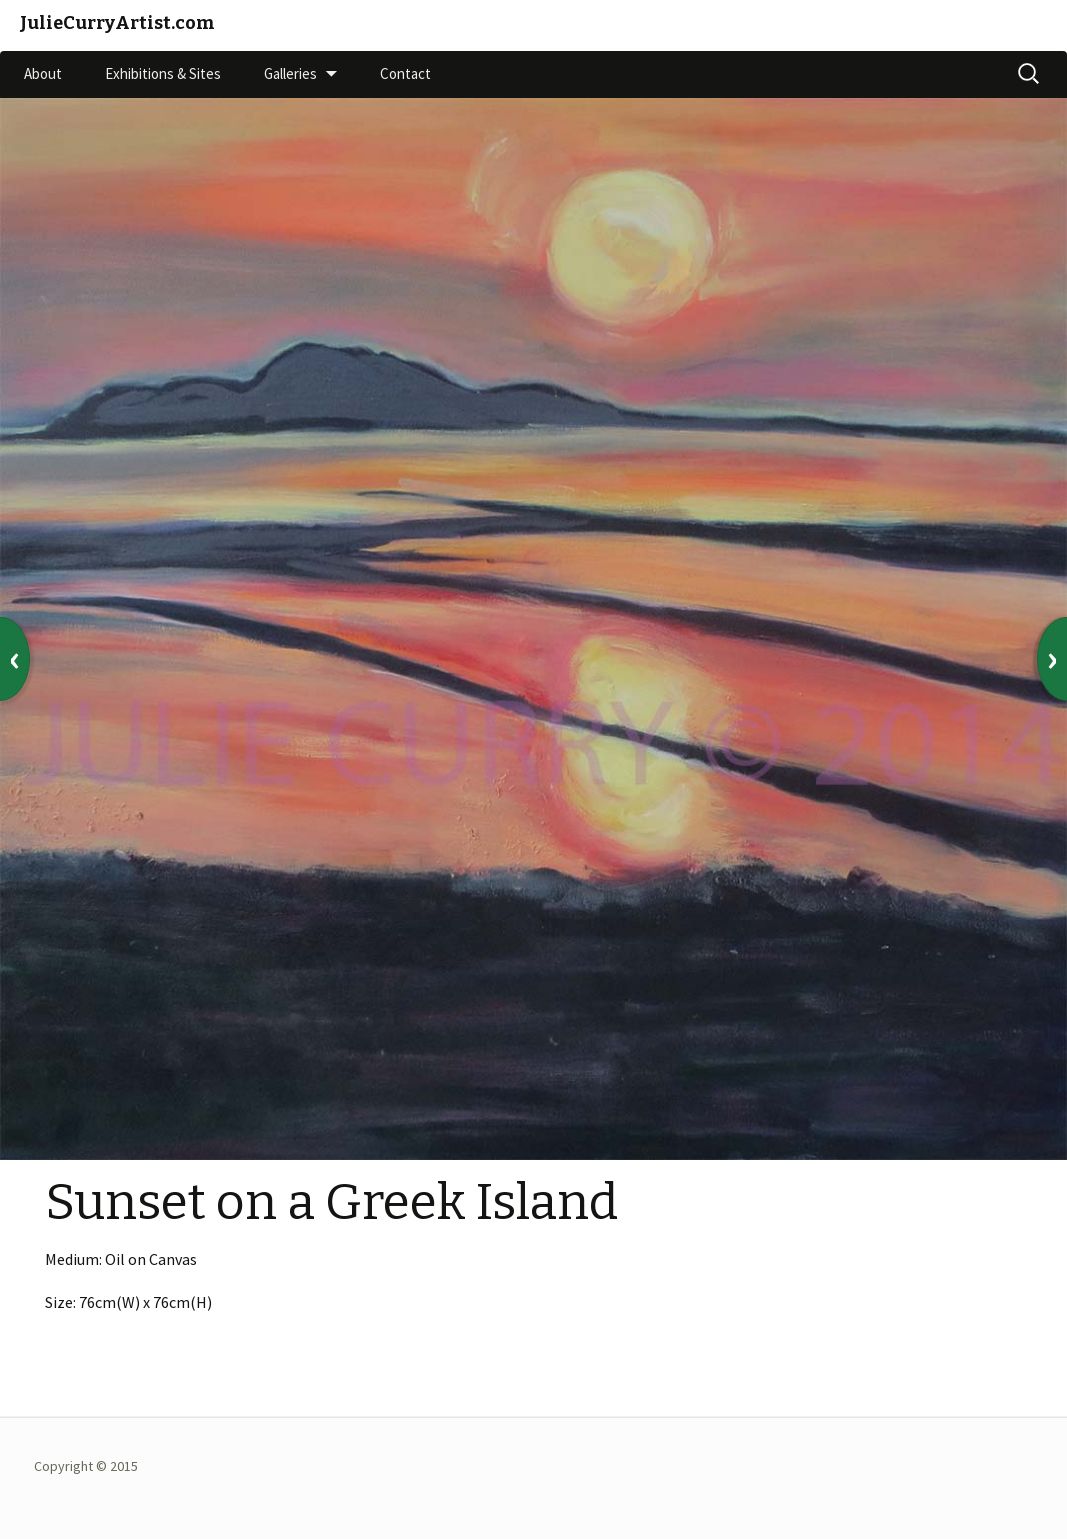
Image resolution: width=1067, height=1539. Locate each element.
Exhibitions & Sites (163, 73)
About (43, 73)
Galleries (290, 73)
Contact (405, 73)
